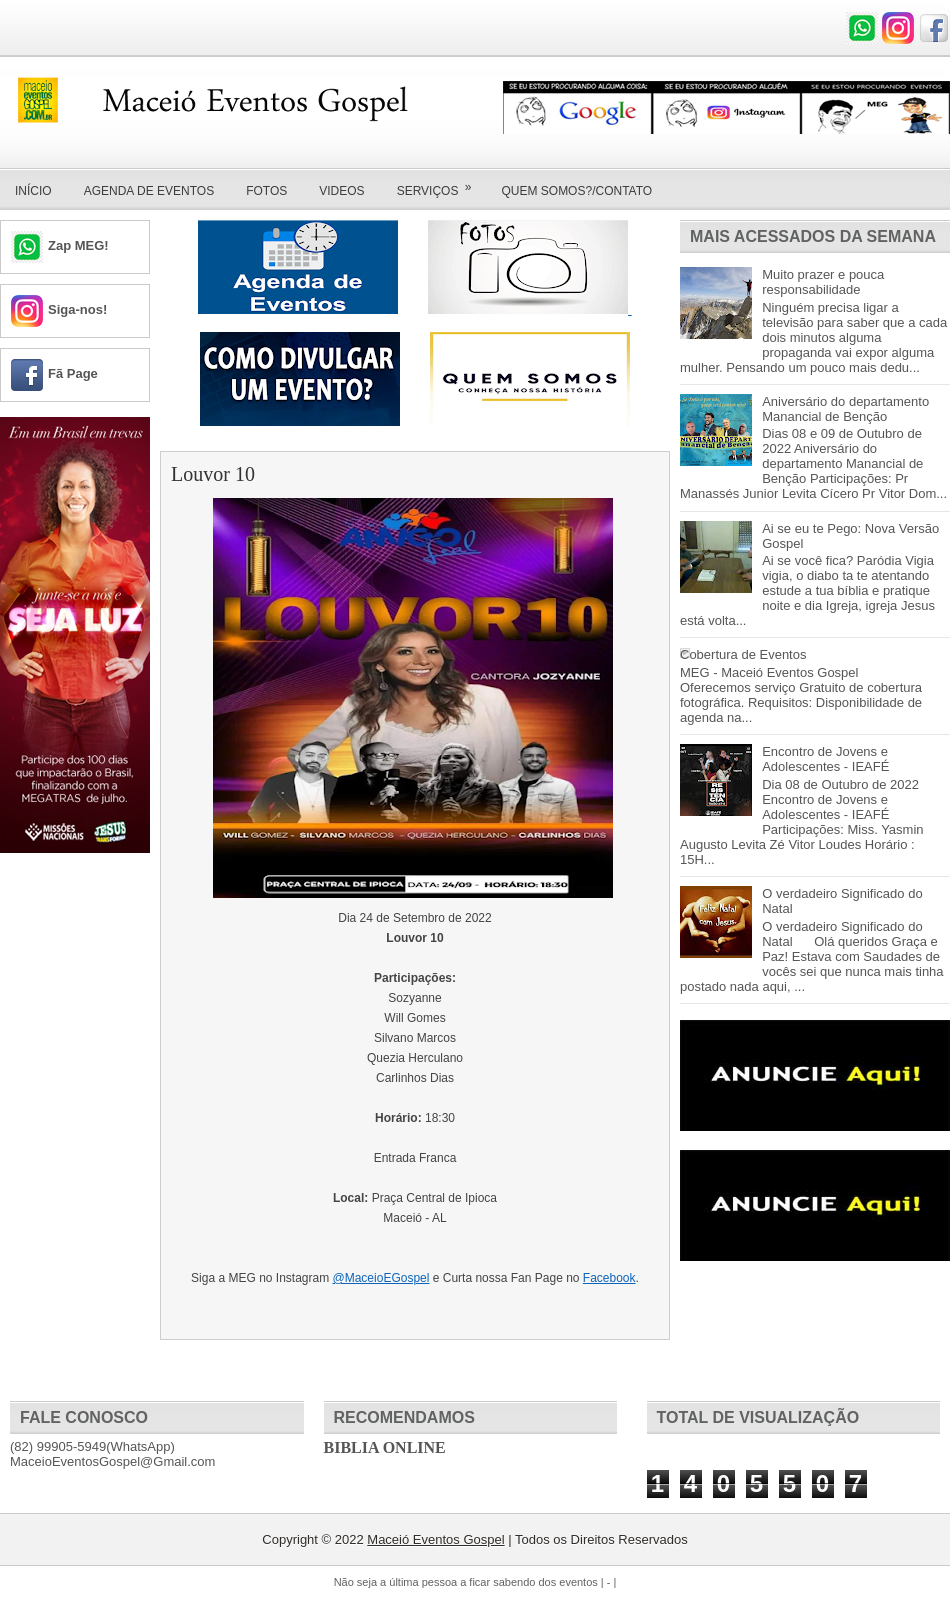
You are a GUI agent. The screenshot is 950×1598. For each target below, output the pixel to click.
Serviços (441, 184)
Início (33, 191)
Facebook (609, 1278)
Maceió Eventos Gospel (435, 1539)
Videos (341, 191)
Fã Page (73, 373)
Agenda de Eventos (149, 191)
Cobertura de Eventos (743, 654)
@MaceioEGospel (381, 1278)
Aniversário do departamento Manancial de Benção (845, 409)
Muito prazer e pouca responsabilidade (823, 282)
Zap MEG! (78, 245)
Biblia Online (385, 1447)
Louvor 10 (213, 474)
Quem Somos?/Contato (576, 191)
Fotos (266, 191)
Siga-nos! (77, 309)
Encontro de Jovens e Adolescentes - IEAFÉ (825, 759)
